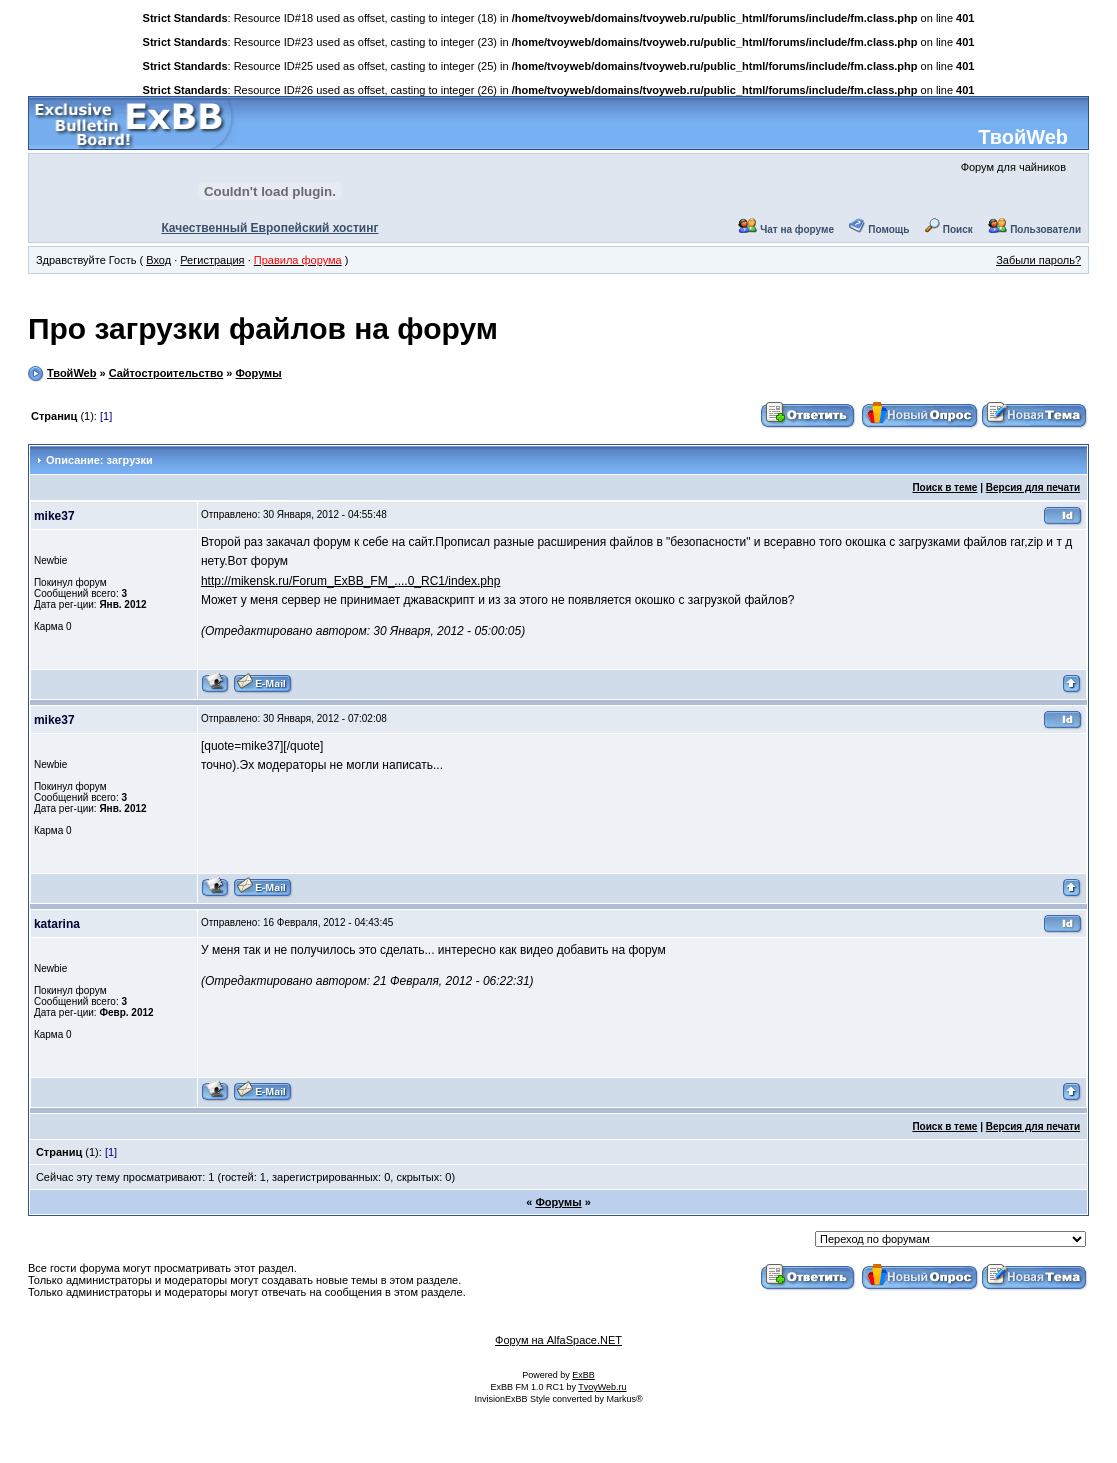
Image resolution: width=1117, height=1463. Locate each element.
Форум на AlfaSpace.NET (558, 1340)
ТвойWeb (1023, 137)
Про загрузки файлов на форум (263, 328)
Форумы (258, 373)
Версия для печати (1033, 487)
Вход (158, 260)
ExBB (583, 1375)
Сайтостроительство (166, 373)
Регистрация (212, 260)
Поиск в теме (944, 487)
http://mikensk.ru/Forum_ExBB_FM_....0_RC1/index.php (350, 581)
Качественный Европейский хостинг (269, 228)
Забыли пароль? (1038, 260)
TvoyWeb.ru (602, 1387)
